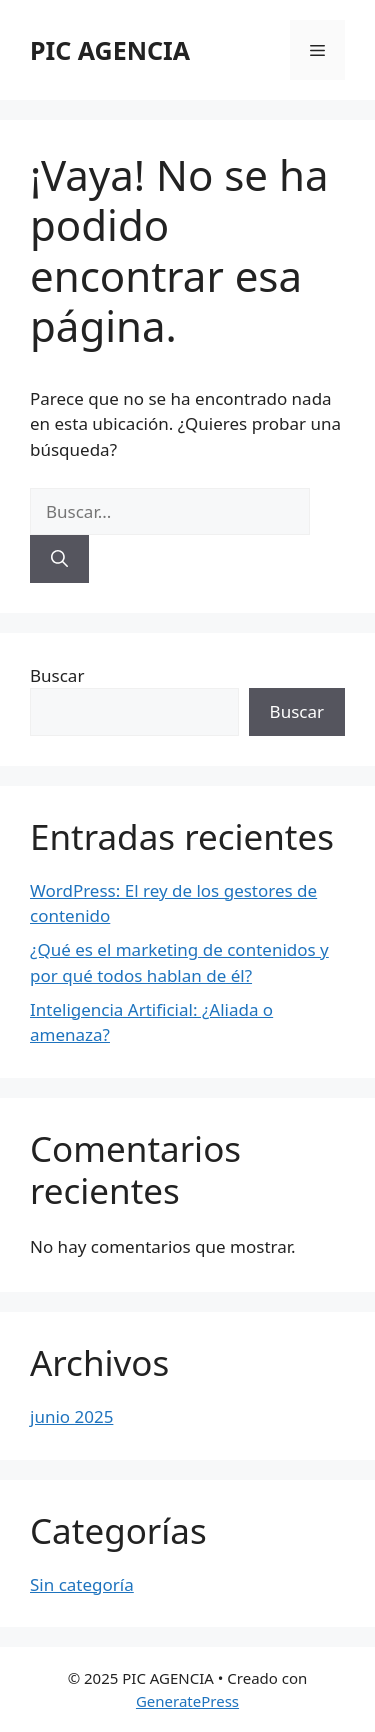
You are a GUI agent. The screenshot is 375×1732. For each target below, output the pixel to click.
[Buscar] (59, 559)
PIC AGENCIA (110, 50)
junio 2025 (71, 1416)
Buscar (57, 675)
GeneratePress (187, 1701)
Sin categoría (82, 1584)
